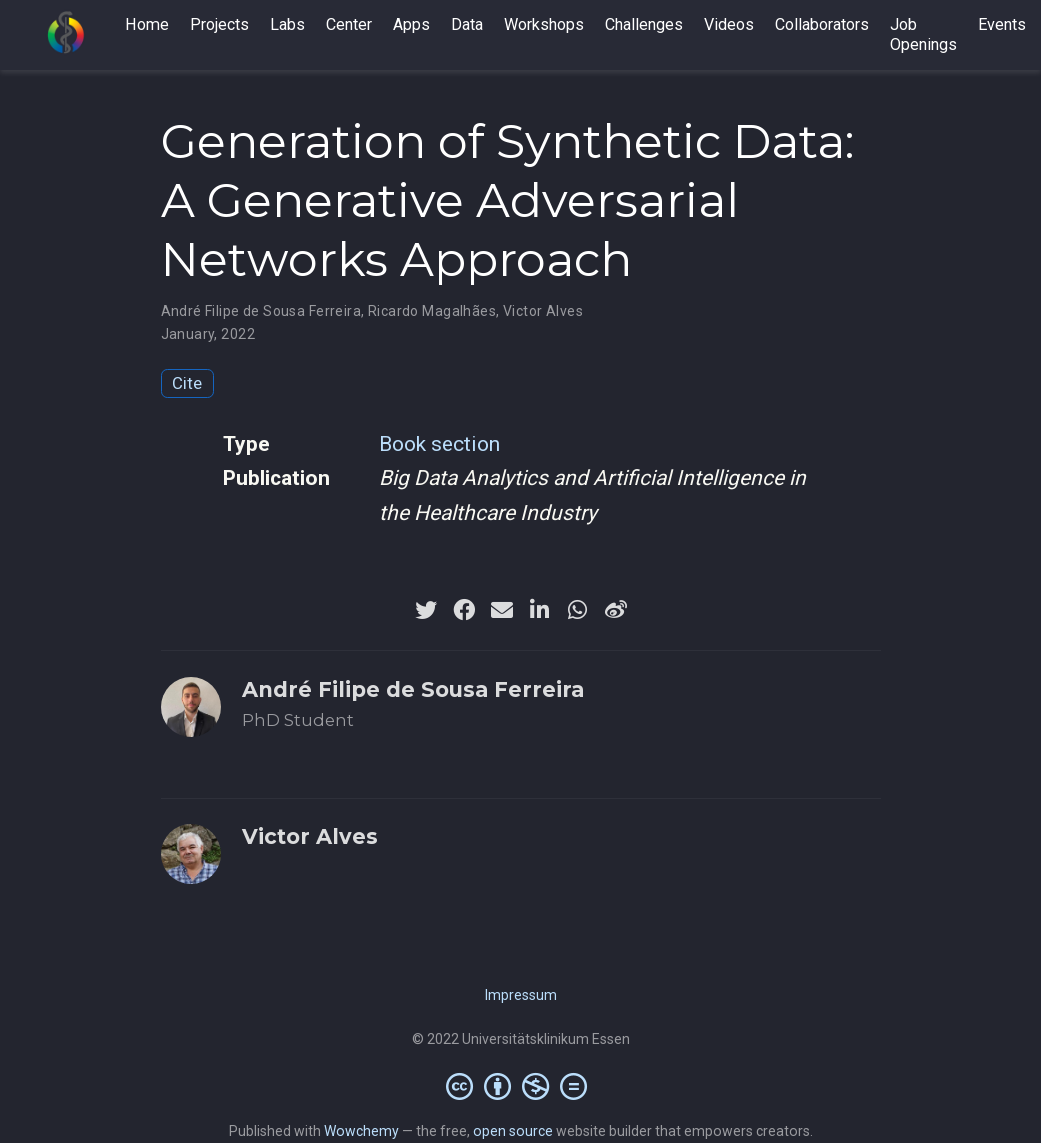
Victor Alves (543, 311)
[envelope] (502, 610)
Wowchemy (361, 1131)
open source (513, 1131)
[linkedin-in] (540, 610)
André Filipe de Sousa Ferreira (261, 311)
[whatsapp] (578, 610)
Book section (439, 444)
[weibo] (616, 610)
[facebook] (464, 610)
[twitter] (426, 610)
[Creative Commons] (520, 1086)
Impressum (521, 995)
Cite (187, 383)
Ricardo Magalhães (432, 311)
